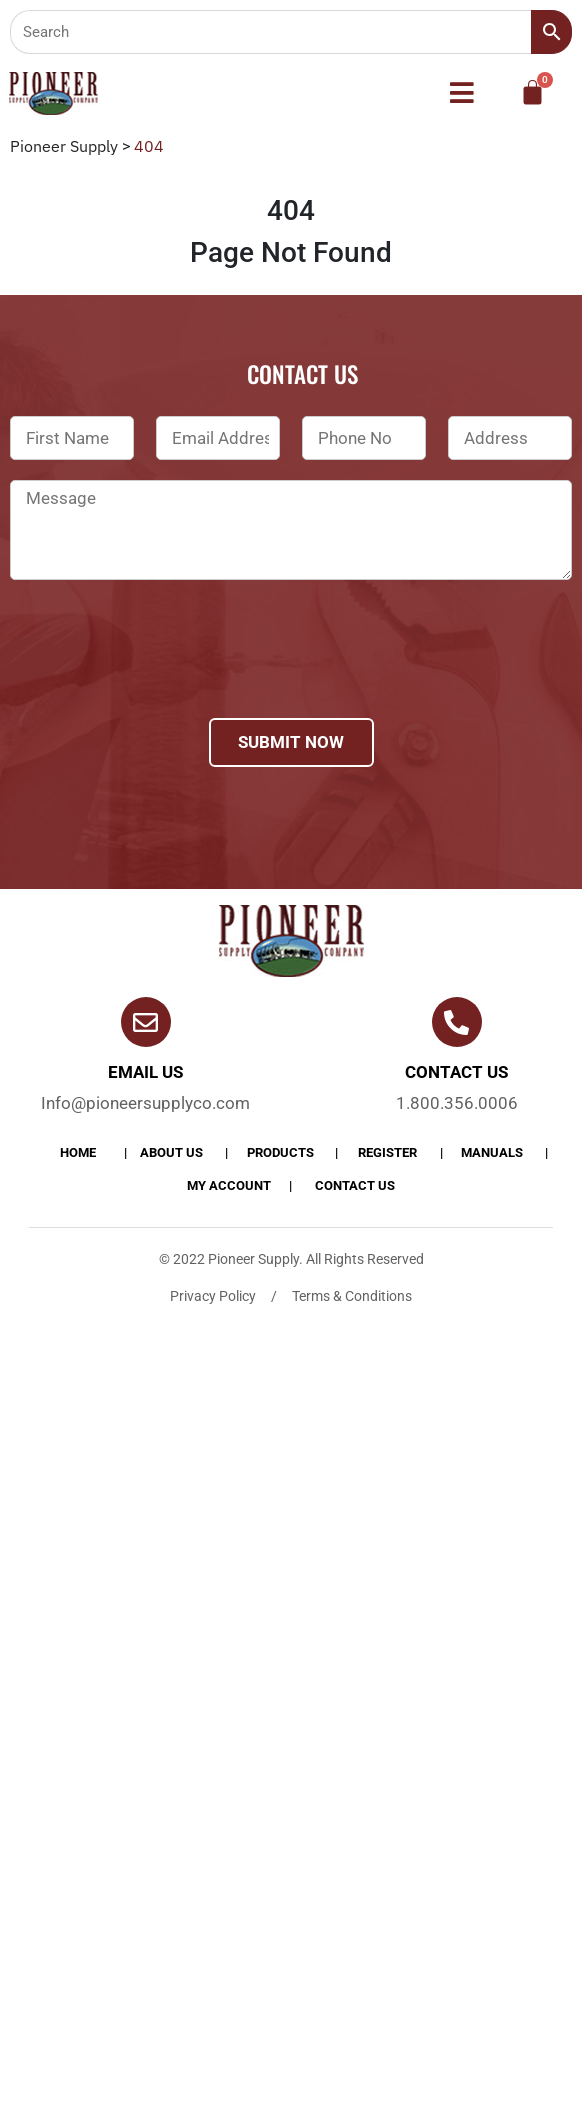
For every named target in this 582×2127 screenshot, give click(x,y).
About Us (171, 1152)
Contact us (456, 1072)
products (280, 1152)
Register (387, 1152)
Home (78, 1152)
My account (229, 1185)
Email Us (145, 1072)
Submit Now (291, 742)
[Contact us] (457, 1022)
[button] (461, 94)
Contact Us (355, 1185)
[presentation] (162, 675)
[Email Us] (146, 1022)
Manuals (492, 1152)
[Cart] (532, 92)
